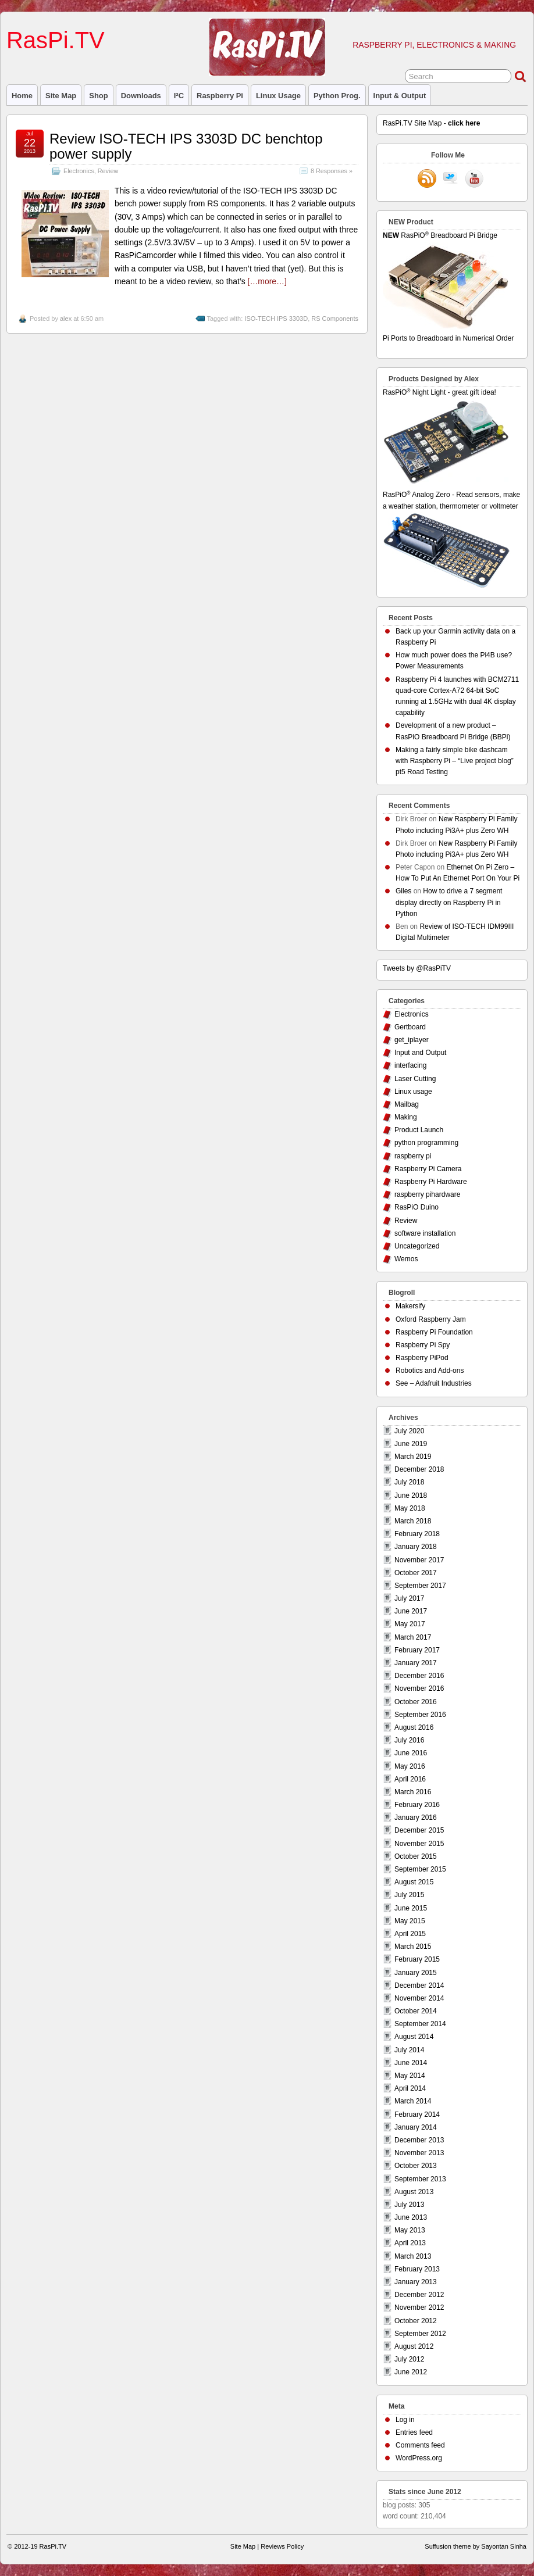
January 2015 (415, 1973)
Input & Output (399, 95)
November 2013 (419, 2153)
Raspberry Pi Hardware (430, 1182)
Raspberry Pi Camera (427, 1169)
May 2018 (409, 1508)
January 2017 (415, 1663)
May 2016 (409, 1766)
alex (66, 318)
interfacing (410, 1065)
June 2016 (410, 1753)
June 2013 (410, 2217)
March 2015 (412, 1946)
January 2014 (415, 2127)
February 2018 (417, 1534)
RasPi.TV (55, 40)
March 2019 (412, 1456)
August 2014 (413, 2037)
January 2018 (415, 1547)
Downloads (141, 95)
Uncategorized (416, 1246)
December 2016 (419, 1676)
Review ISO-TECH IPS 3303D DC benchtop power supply (186, 146)
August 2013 (413, 2192)
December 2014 (419, 1985)
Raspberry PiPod (422, 1358)
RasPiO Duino (416, 1207)
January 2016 (415, 1817)
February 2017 (417, 1650)
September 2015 (420, 1869)
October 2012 (415, 2321)
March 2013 (412, 2256)
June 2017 (410, 1611)
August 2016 (413, 1727)
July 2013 (409, 2205)
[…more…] (267, 281)
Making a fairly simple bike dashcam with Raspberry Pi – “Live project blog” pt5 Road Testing (455, 761)
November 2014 (419, 1998)
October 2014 (415, 2011)
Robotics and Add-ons (430, 1370)
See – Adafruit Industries (434, 1383)
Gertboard (410, 1027)
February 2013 (417, 2269)
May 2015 (409, 1921)
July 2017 (409, 1598)
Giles (403, 891)
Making (405, 1117)
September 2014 (420, 2024)
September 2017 (420, 1586)
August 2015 (413, 1882)
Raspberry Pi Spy (423, 1345)
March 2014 (412, 2101)
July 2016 (409, 1740)
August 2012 (413, 2346)
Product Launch (418, 1130)
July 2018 (409, 1482)
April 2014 (410, 2088)
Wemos (406, 1259)
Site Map (60, 95)
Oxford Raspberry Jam (431, 1319)
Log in (405, 2420)
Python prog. (337, 95)
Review (108, 170)
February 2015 (417, 1959)
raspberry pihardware (427, 1194)
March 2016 (412, 1792)
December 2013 (419, 2140)
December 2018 (419, 1469)
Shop (98, 95)
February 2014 (417, 2114)
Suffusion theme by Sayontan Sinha (475, 2546)
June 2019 (410, 1444)
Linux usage (278, 95)
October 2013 (415, 2166)
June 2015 (410, 1908)
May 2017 (409, 1624)
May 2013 (409, 2230)
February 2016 (417, 1805)
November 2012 (419, 2307)
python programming (426, 1143)
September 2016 (420, 1715)
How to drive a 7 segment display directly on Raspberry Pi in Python (449, 902)
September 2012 (420, 2334)
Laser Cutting (415, 1079)
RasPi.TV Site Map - (431, 123)
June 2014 (410, 2063)
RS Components (334, 318)
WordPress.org (419, 2458)
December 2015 (419, 1830)
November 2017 (419, 1560)
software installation (424, 1233)
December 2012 (419, 2295)
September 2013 (420, 2179)
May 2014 (409, 2075)
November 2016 (419, 1688)
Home (22, 95)
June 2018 (410, 1495)
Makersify (410, 1306)
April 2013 (410, 2243)
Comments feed (420, 2445)
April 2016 (410, 1779)
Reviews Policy (282, 2546)
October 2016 (415, 1702)
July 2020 (409, 1431)
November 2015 (419, 1844)
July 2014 (409, 2050)
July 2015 (409, 1895)
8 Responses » (332, 170)
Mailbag (406, 1104)
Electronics (78, 170)
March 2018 (412, 1521)
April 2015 (410, 1934)
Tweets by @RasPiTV (417, 968)
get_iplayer (411, 1040)
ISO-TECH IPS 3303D (276, 318)
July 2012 (409, 2359)
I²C (179, 95)
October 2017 (415, 1573)
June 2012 (410, 2372)
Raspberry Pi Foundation (434, 1332)
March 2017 (412, 1637)
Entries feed (414, 2432)
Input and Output (420, 1053)
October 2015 (415, 1856)
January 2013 (415, 2282)
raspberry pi (220, 95)
